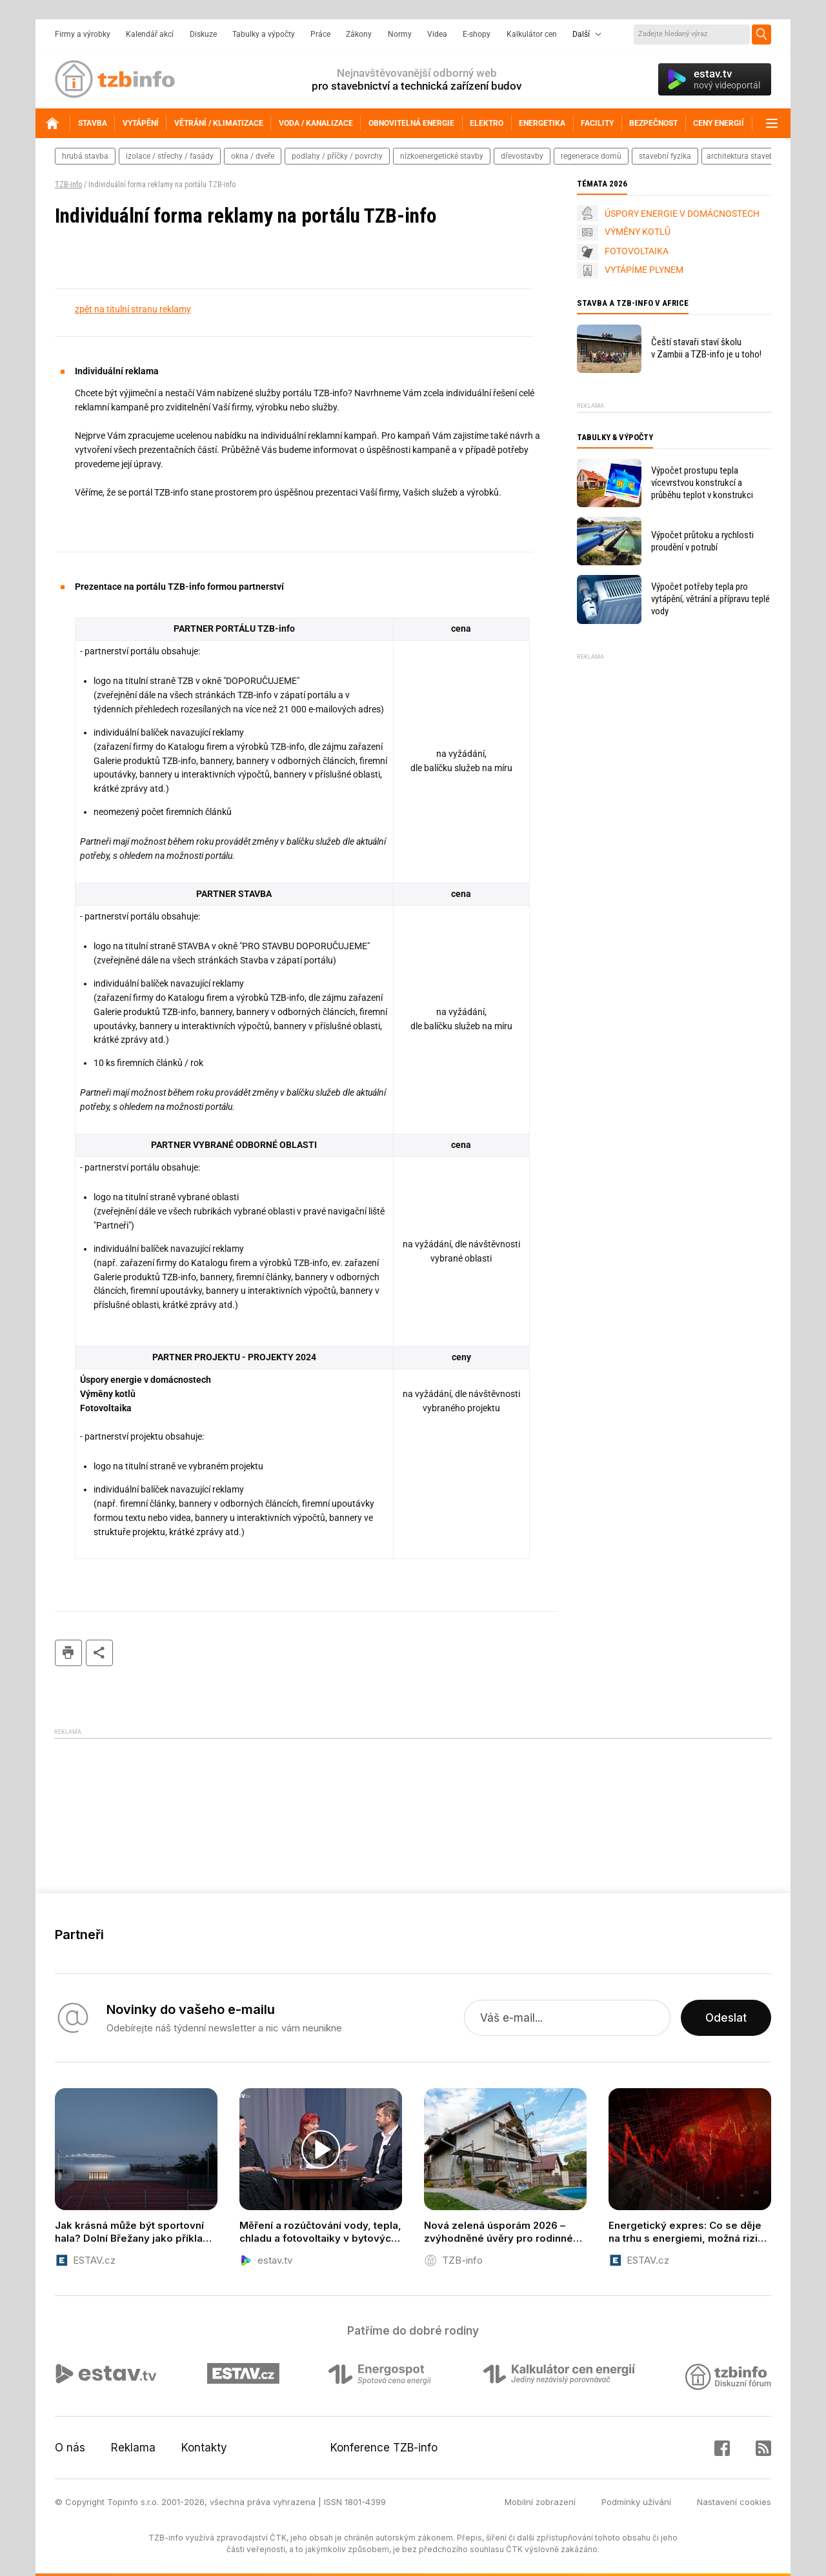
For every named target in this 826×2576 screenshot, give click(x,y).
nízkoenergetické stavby (441, 156)
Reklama (133, 2447)
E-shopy (476, 34)
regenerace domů (591, 156)
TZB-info (68, 184)
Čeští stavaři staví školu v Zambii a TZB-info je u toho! (706, 348)
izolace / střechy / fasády (170, 156)
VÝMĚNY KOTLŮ (637, 231)
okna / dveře (252, 156)
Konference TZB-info (384, 2447)
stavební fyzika (665, 156)
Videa (437, 34)
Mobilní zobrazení (540, 2502)
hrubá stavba (85, 156)
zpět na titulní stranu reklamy (133, 309)
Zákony (359, 34)
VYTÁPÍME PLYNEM (644, 270)
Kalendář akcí (150, 34)
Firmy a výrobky (82, 34)
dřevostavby (522, 156)
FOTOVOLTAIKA (637, 251)
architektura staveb (740, 156)
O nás (70, 2447)
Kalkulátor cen (532, 34)
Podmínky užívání (636, 2502)
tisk (68, 1652)
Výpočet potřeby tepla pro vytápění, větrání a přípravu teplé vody (710, 599)
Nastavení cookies (734, 2502)
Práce (320, 34)
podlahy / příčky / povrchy (337, 156)
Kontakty (204, 2447)
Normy (400, 34)
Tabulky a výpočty (263, 34)
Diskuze (203, 34)
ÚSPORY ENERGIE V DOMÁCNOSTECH (682, 213)
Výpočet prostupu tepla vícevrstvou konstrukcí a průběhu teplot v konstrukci (702, 483)
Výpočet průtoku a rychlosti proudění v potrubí (702, 541)
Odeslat (726, 2017)
